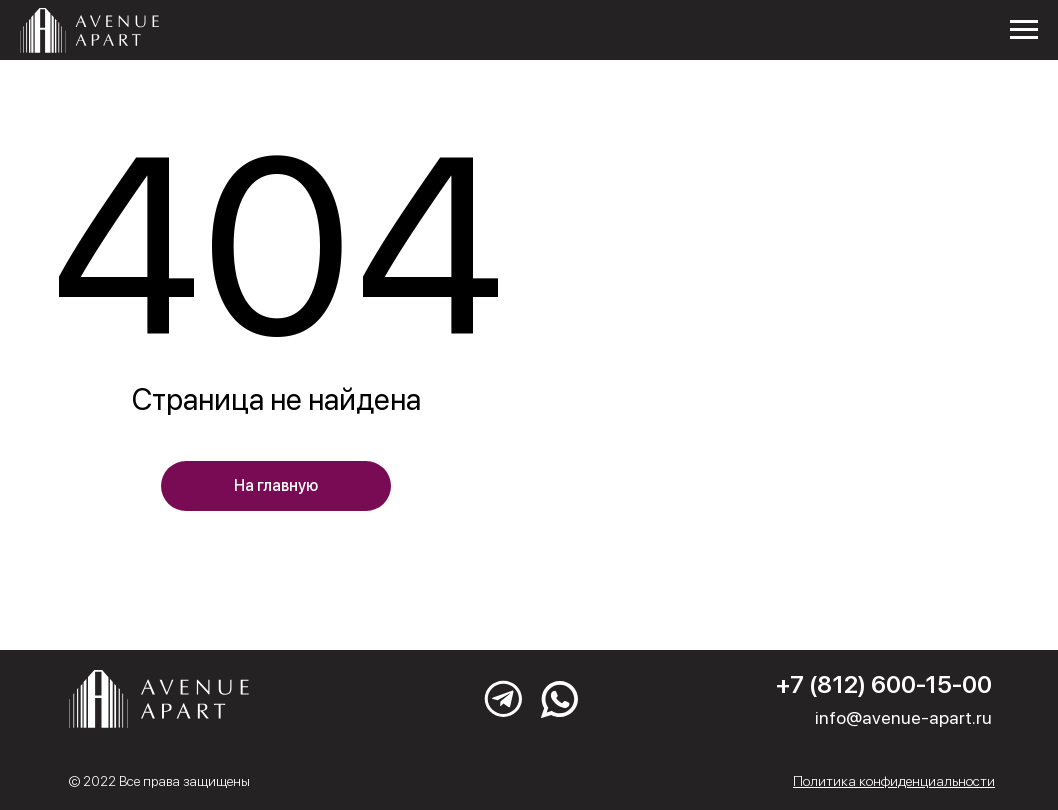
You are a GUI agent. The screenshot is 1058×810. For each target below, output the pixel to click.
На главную (276, 485)
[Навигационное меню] (1024, 30)
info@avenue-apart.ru (903, 717)
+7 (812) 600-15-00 (884, 684)
